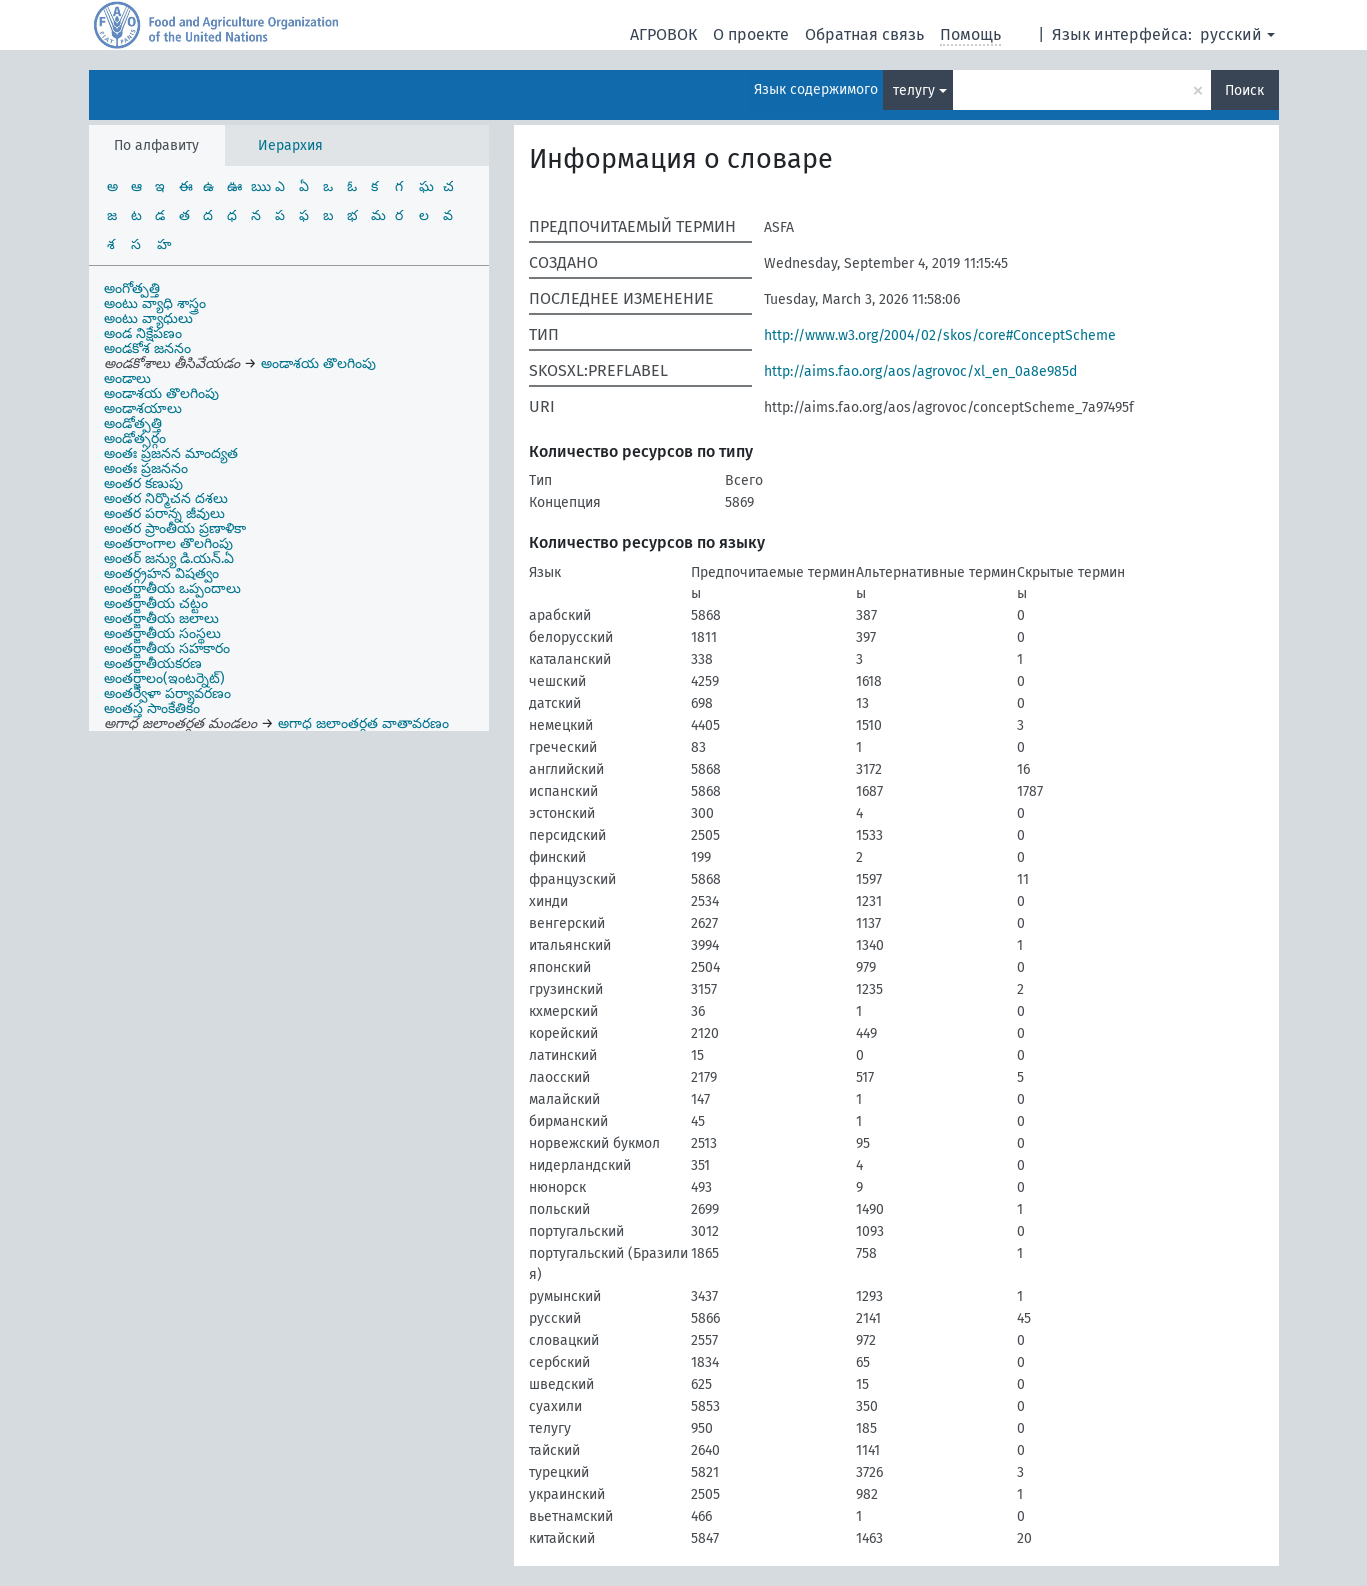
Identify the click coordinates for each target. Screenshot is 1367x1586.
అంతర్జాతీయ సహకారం (167, 648)
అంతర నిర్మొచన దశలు (166, 498)
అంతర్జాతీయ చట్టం (156, 603)
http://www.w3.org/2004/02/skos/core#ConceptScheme (940, 335)
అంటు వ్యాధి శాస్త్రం (155, 303)
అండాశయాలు (143, 408)
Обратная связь (864, 34)
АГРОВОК (663, 34)
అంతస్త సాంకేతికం (152, 708)
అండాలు (127, 378)
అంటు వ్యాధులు (148, 318)
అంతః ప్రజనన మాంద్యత (171, 453)
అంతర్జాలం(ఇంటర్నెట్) (164, 678)
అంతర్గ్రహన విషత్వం (161, 573)
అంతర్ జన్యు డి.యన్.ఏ (169, 558)
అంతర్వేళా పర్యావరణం (167, 693)
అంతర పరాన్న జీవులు (164, 513)
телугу (914, 90)
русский (1231, 34)
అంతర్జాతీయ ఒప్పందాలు (172, 588)
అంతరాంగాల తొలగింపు (168, 543)
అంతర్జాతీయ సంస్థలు (162, 633)
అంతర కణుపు (143, 483)
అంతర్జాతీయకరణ (153, 663)
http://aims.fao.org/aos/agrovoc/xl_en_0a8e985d (920, 371)
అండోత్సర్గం (135, 438)
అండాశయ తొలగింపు (161, 393)
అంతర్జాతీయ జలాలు (161, 618)
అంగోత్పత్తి (132, 288)
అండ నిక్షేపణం (143, 333)
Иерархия (290, 145)
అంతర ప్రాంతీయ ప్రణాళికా (175, 528)
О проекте (751, 34)
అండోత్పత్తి (133, 423)
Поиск (1244, 90)
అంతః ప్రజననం (146, 468)
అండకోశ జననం (147, 348)
